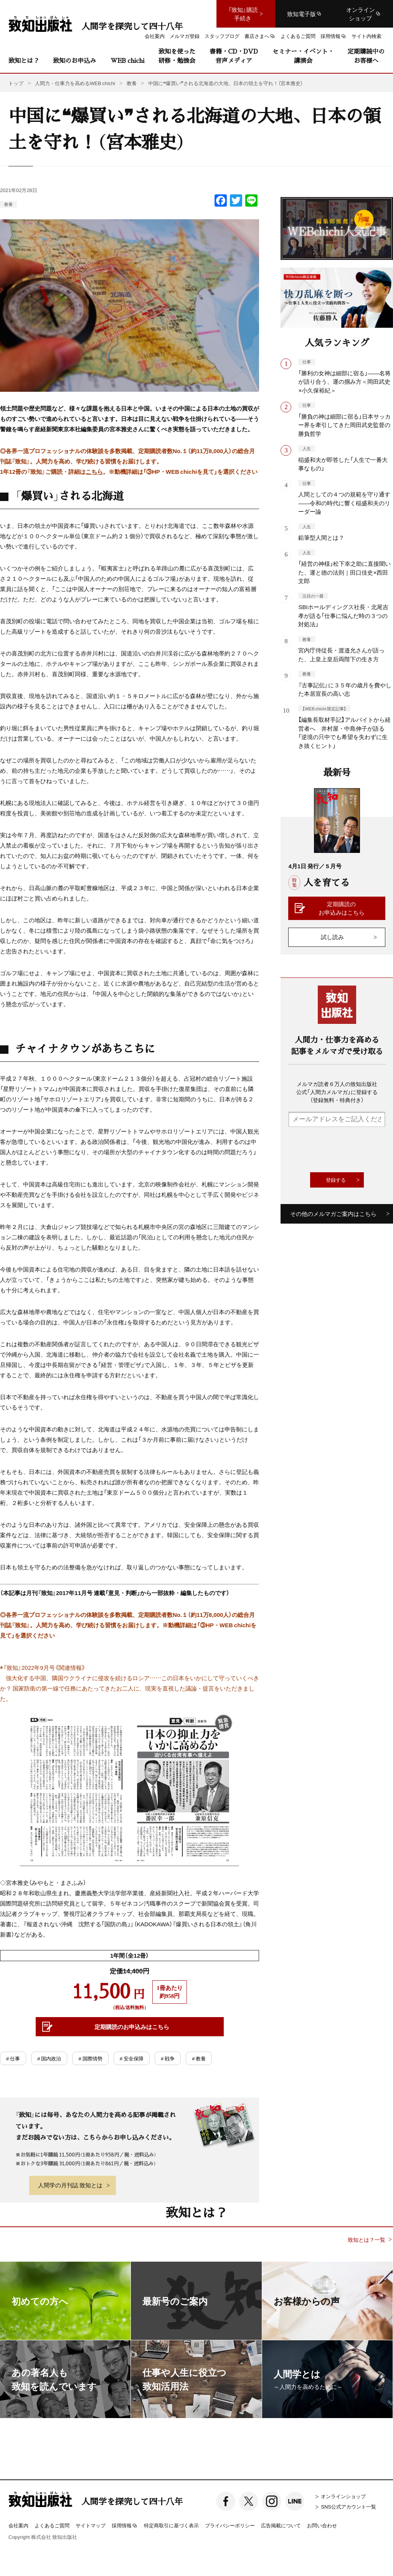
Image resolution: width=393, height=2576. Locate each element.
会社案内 (18, 2525)
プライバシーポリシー (230, 2525)
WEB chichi (127, 60)
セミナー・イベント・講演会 (303, 56)
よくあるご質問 (52, 2525)
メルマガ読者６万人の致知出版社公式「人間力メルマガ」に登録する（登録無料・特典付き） (337, 1092)
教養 (8, 204)
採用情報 (125, 2526)
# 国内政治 (49, 2058)
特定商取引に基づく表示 (171, 2525)
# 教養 (199, 2058)
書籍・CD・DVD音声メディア (234, 56)
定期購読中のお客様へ (366, 56)
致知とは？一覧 (366, 2239)
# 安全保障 (132, 2058)
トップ (15, 83)
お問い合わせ (322, 2525)
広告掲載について (281, 2525)
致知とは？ (23, 60)
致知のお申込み (74, 60)
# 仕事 (13, 2058)
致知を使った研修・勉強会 (177, 56)
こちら (94, 471)
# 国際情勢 (90, 2058)
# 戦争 (168, 2058)
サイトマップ (91, 2525)
